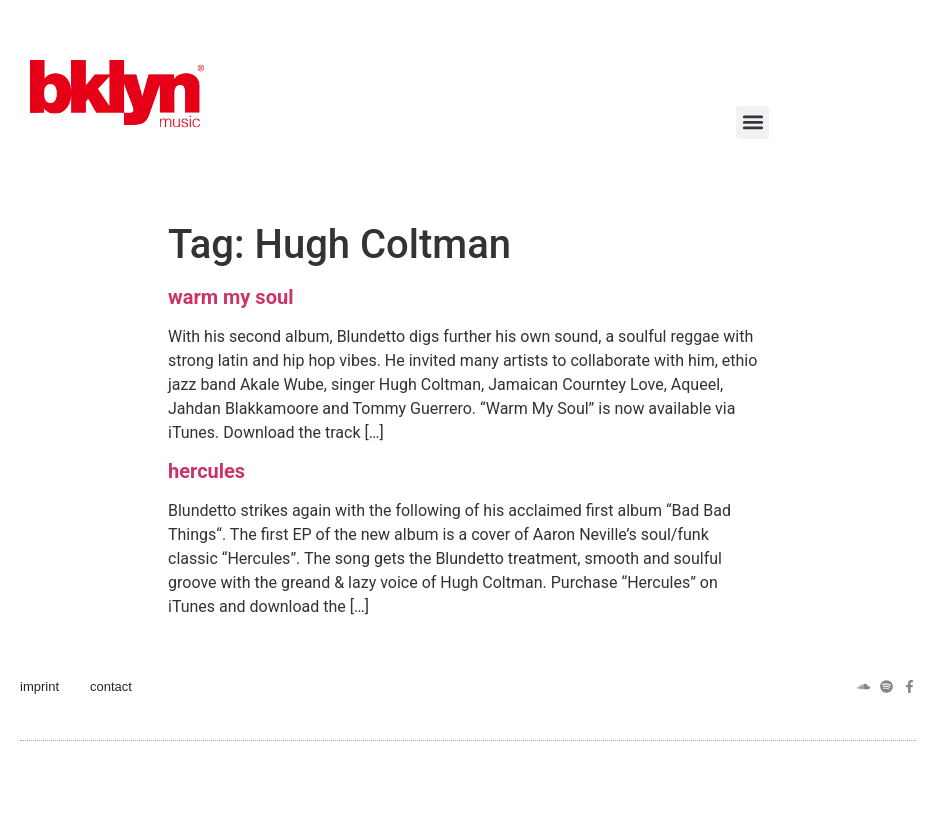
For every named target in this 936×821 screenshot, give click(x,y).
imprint (39, 686)
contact (111, 686)
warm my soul (230, 297)
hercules (206, 471)
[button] (752, 122)
